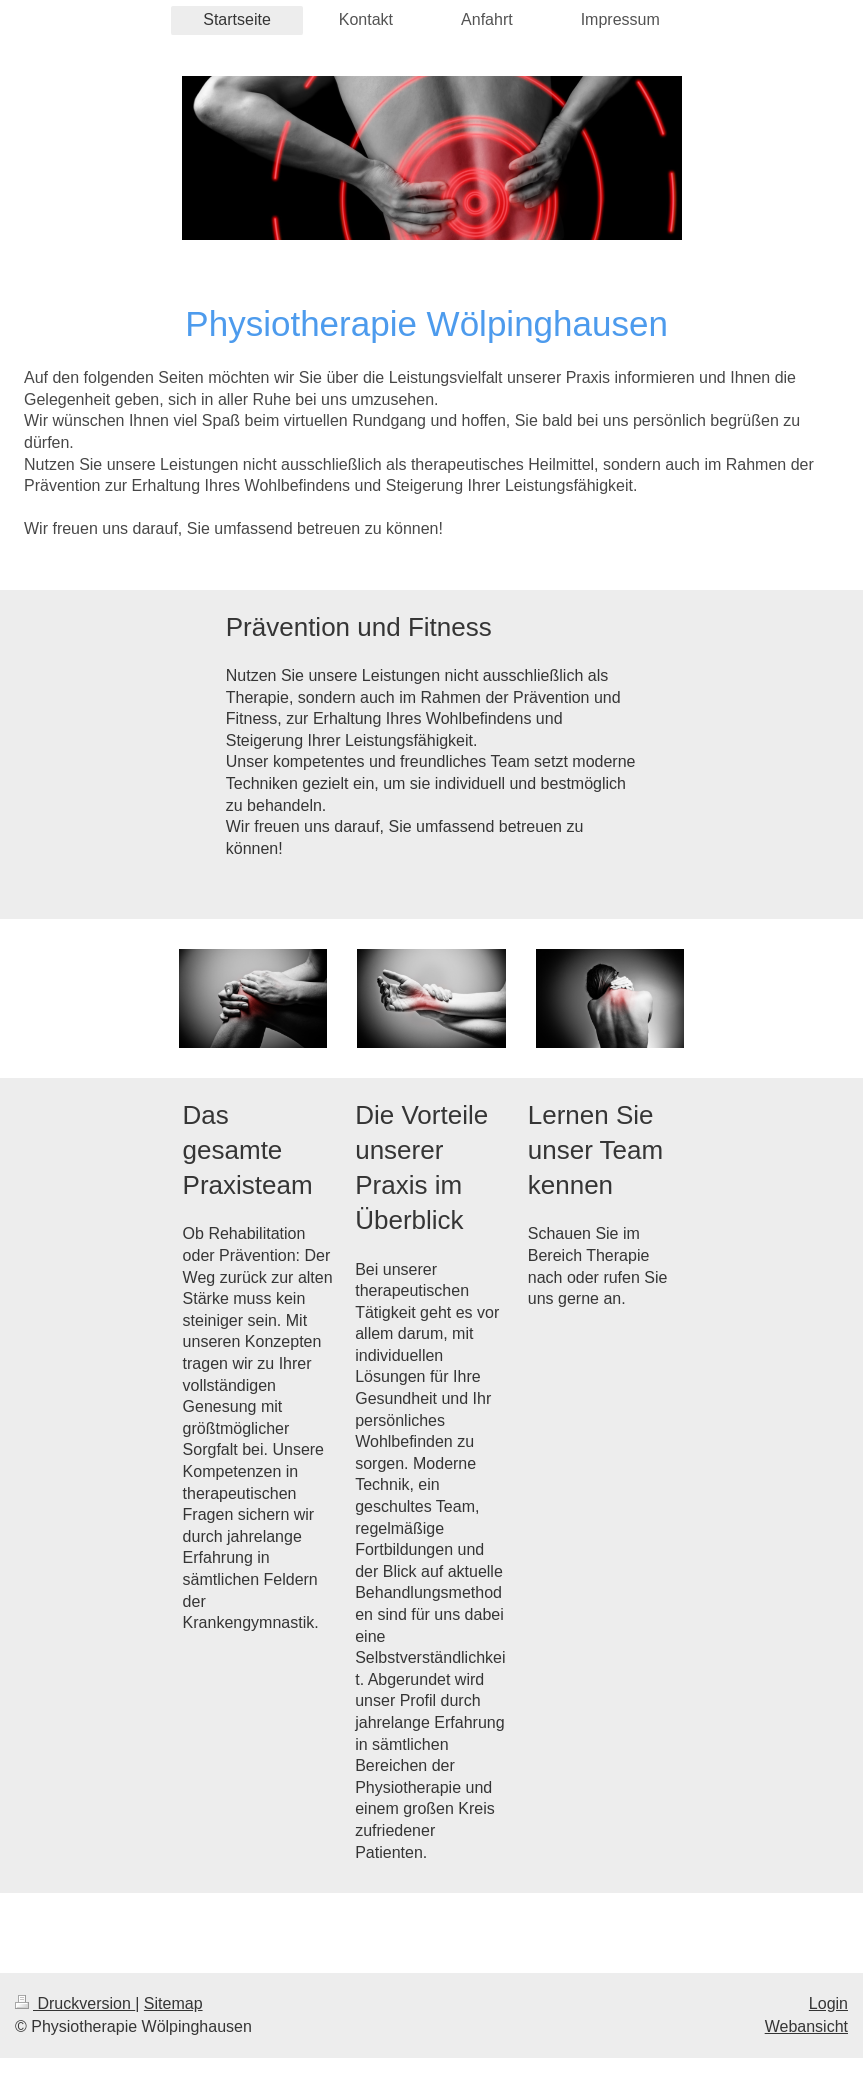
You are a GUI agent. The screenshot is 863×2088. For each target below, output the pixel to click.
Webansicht (806, 2026)
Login (828, 2003)
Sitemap (173, 2003)
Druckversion (75, 2003)
